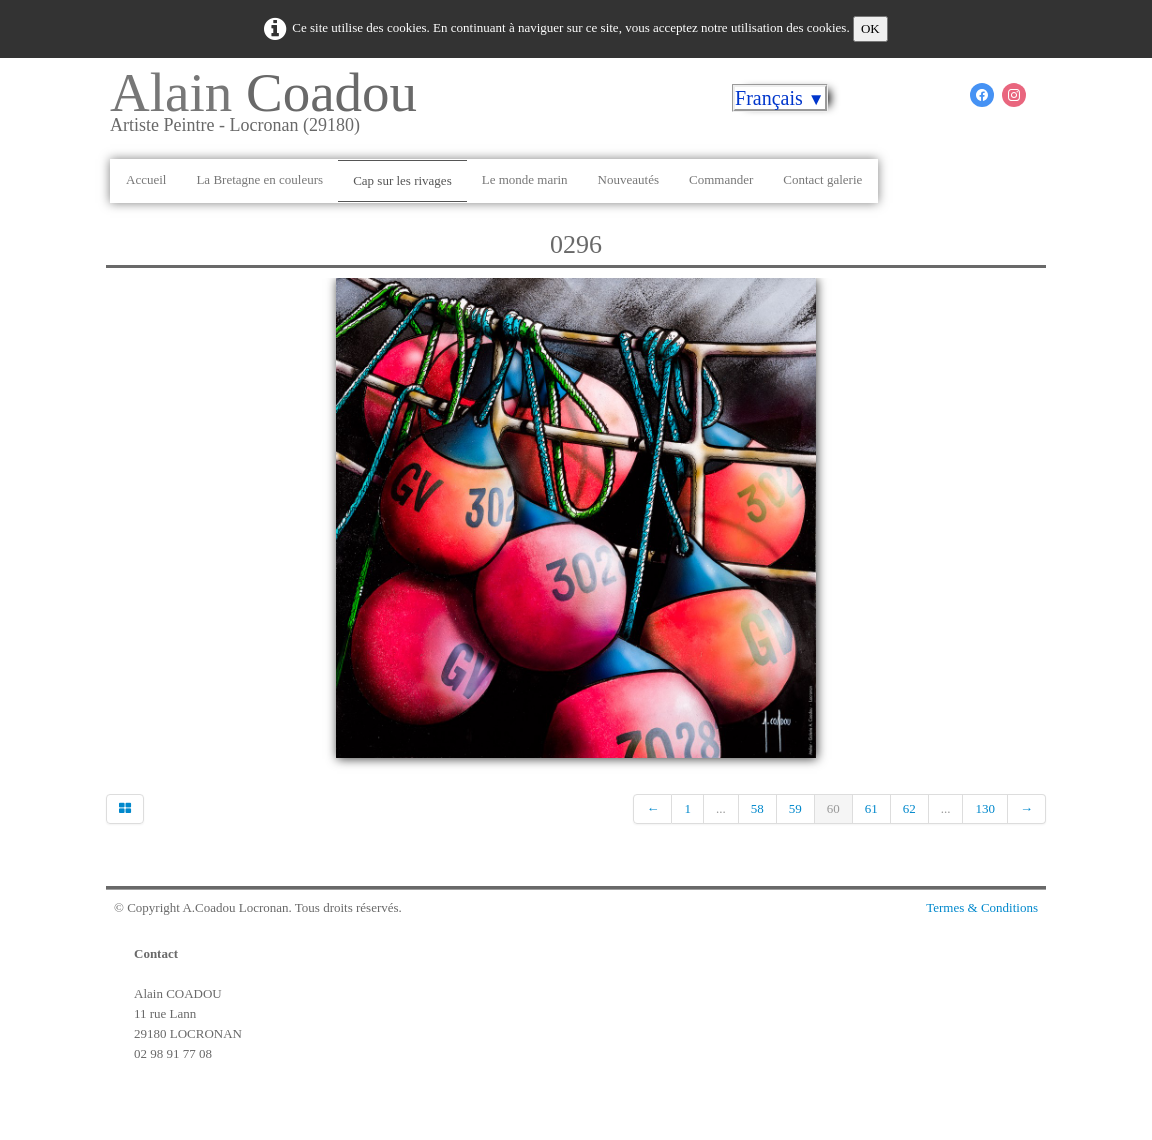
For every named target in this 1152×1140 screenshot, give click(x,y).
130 (985, 808)
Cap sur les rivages (402, 180)
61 (871, 808)
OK (870, 28)
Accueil (146, 179)
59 (795, 808)
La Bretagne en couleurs (259, 179)
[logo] (271, 109)
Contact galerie (822, 179)
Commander (721, 179)
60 (833, 808)
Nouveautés (628, 179)
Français (780, 98)
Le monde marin (525, 179)
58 (757, 808)
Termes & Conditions (982, 907)
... (721, 808)
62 (909, 808)
